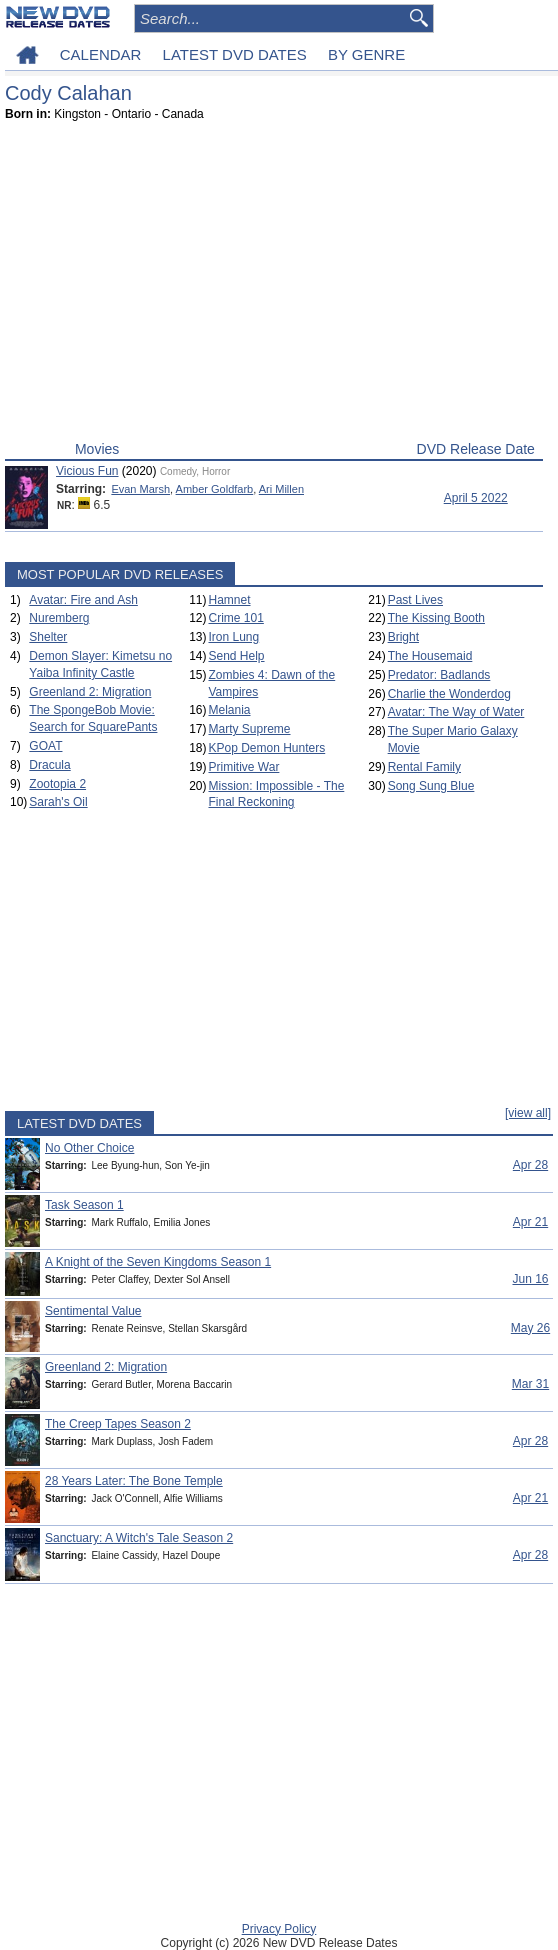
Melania (229, 710)
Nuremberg (59, 618)
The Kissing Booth (436, 618)
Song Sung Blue (431, 786)
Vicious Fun (87, 471)
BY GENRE (366, 54)
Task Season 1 (84, 1205)
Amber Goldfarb (215, 489)
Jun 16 (530, 1279)
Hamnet (229, 600)
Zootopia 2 (57, 784)
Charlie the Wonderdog (449, 694)
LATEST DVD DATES (235, 54)
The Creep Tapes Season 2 (118, 1424)
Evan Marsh (140, 489)
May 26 (530, 1328)
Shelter (48, 637)
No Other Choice (89, 1148)
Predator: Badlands (439, 675)
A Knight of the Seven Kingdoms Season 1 (158, 1262)
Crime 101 (235, 618)
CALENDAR (101, 54)
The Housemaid (430, 656)
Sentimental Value (93, 1311)
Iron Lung (233, 637)
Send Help (236, 656)
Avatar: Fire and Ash (83, 600)
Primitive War (243, 767)
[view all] (528, 1113)
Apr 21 (530, 1222)
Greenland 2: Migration (90, 692)
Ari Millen (281, 489)
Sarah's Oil (58, 802)
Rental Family (424, 767)
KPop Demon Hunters (266, 748)
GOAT (45, 746)
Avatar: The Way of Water (456, 712)
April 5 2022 (476, 498)
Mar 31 (530, 1384)
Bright (403, 637)
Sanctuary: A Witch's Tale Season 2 (139, 1538)
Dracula (49, 765)
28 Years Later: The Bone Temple (134, 1481)
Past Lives (415, 600)
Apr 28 (530, 1165)
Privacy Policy (279, 1929)
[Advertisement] (274, 286)
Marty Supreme (249, 729)
